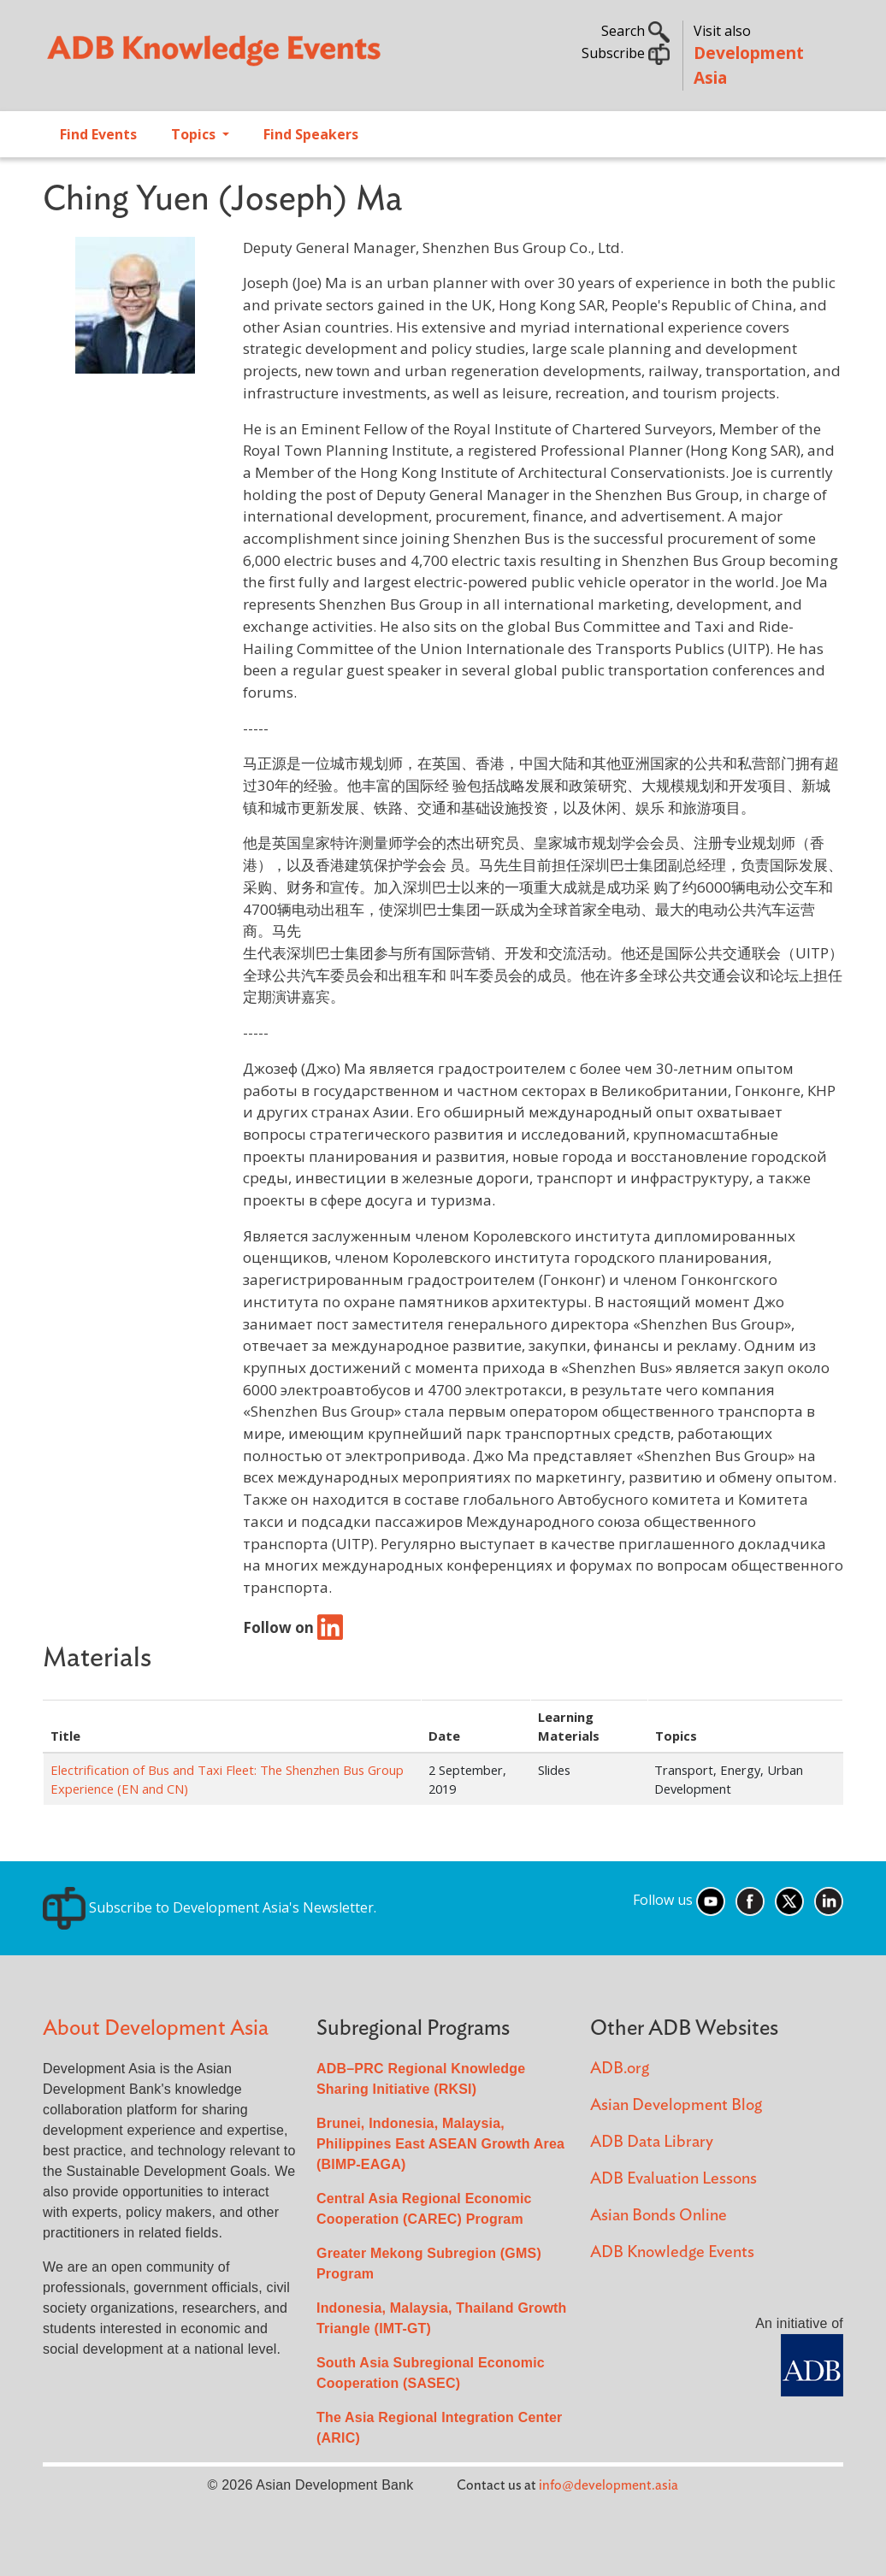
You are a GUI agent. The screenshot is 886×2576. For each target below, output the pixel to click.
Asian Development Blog (676, 2105)
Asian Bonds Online (658, 2216)
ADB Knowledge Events (672, 2252)
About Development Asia (156, 2028)
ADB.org (619, 2068)
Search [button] (635, 30)
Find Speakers (310, 134)
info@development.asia (608, 2485)
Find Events (98, 134)
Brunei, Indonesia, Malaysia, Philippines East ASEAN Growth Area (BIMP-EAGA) (440, 2144)
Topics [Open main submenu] (195, 134)
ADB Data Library (651, 2142)
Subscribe (626, 53)
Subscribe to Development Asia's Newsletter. (209, 1907)
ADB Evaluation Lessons (673, 2179)
